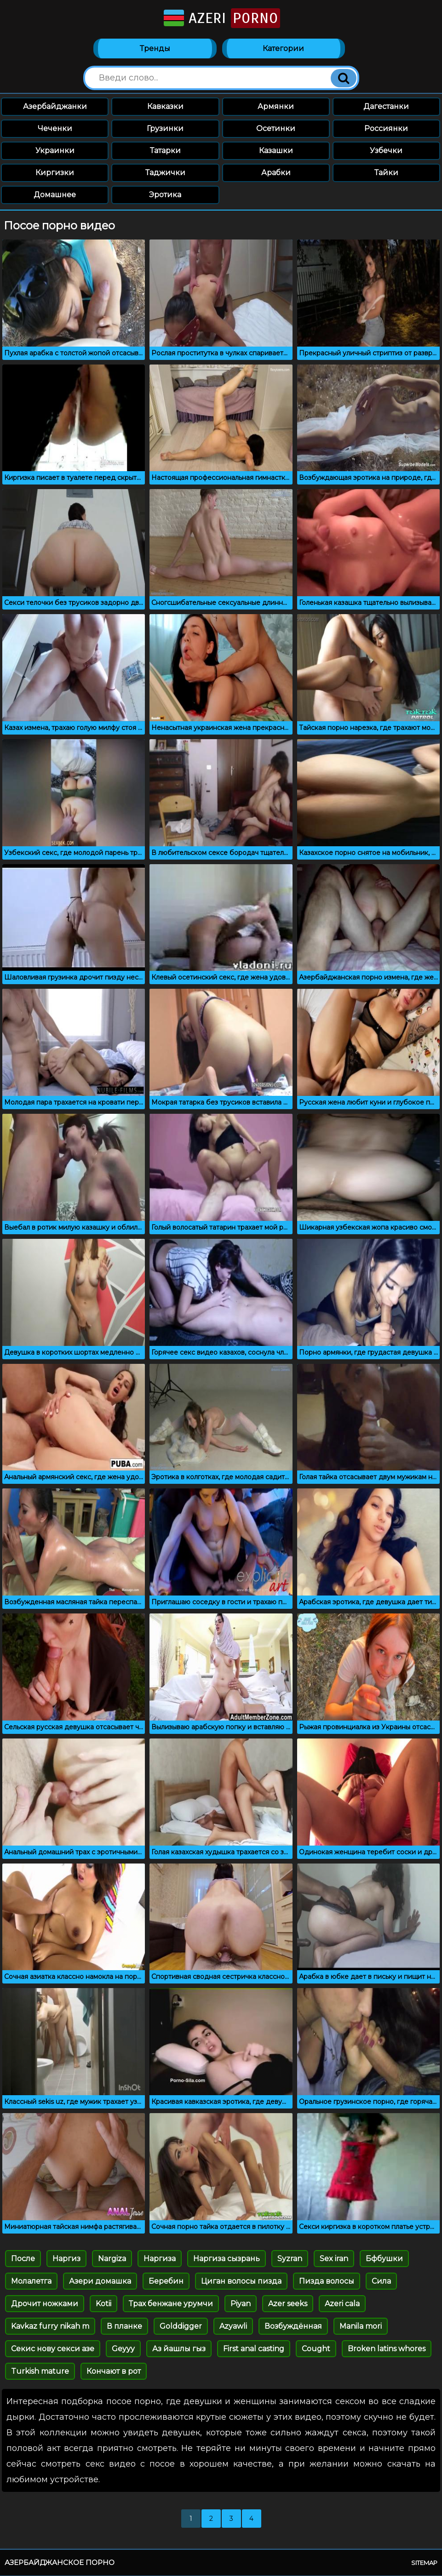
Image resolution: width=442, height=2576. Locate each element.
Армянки (276, 107)
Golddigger (181, 2326)
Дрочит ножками (44, 2304)
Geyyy (123, 2349)
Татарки (165, 151)
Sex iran (334, 2259)
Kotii (103, 2304)
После (23, 2259)
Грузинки (165, 129)
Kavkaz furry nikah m (50, 2326)
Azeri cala (342, 2304)
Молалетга (31, 2281)
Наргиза (160, 2259)
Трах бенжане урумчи (171, 2304)
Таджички (165, 173)
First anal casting (253, 2349)
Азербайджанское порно (60, 2563)
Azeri (221, 18)
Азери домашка (100, 2281)
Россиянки (386, 129)
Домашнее (55, 195)
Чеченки (55, 129)
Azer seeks (287, 2304)
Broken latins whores (386, 2349)
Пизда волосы (326, 2281)
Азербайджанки (55, 107)
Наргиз (66, 2259)
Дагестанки (386, 107)
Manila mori (360, 2326)
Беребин (166, 2281)
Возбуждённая (293, 2326)
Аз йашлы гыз (179, 2349)
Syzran (289, 2259)
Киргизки (54, 173)
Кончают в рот (113, 2371)
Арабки (276, 173)
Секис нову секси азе (52, 2349)
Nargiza (112, 2259)
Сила (381, 2281)
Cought (316, 2349)
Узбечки (386, 151)
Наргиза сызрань (226, 2259)
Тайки (386, 173)
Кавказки (165, 107)
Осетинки (275, 129)
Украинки (55, 151)
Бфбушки (384, 2259)
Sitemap (424, 2563)
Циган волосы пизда (241, 2281)
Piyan (240, 2304)
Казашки (276, 151)
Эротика (165, 195)
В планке (124, 2326)
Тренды (155, 49)
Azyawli (233, 2326)
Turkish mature (40, 2371)
